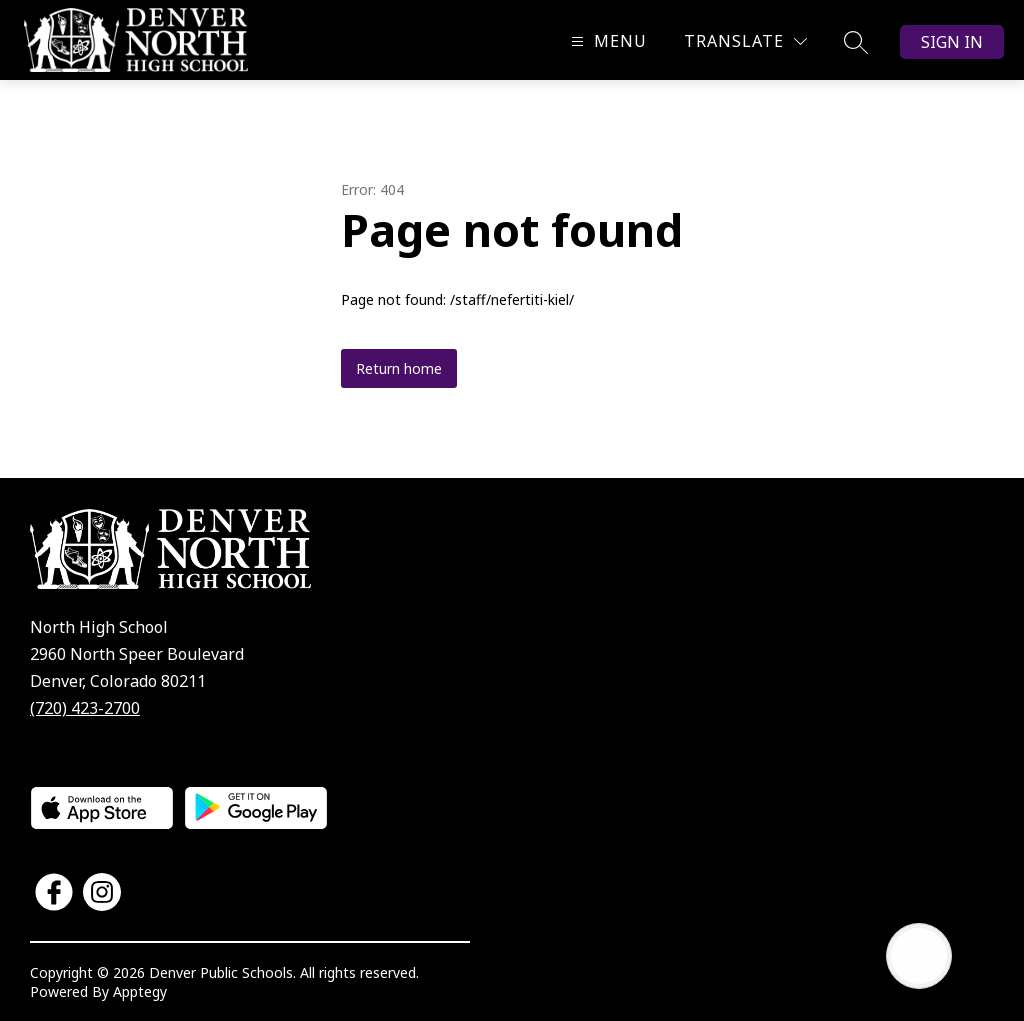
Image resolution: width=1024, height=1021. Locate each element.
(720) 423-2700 (85, 708)
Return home (399, 368)
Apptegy (140, 991)
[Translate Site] (745, 41)
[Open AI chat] (919, 956)
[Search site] (856, 42)
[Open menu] (606, 41)
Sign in (952, 42)
